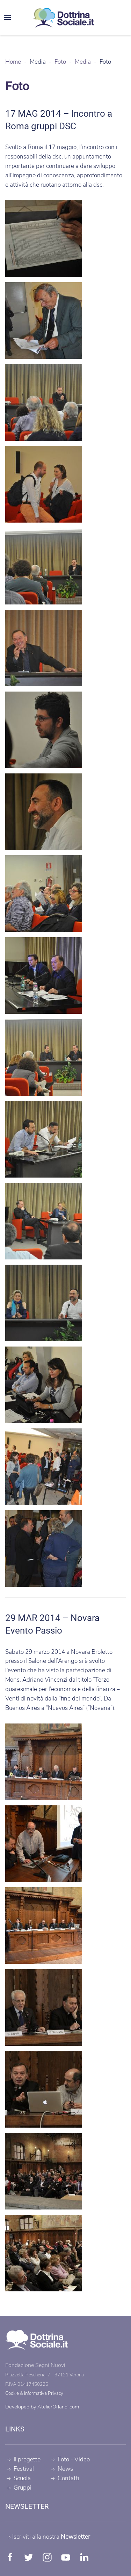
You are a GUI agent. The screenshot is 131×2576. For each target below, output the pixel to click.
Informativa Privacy (43, 2394)
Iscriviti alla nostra (47, 2537)
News (61, 2469)
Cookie (12, 2394)
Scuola (18, 2478)
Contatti (64, 2478)
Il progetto (23, 2460)
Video (82, 2460)
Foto (63, 2460)
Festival (19, 2469)
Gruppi (18, 2488)
